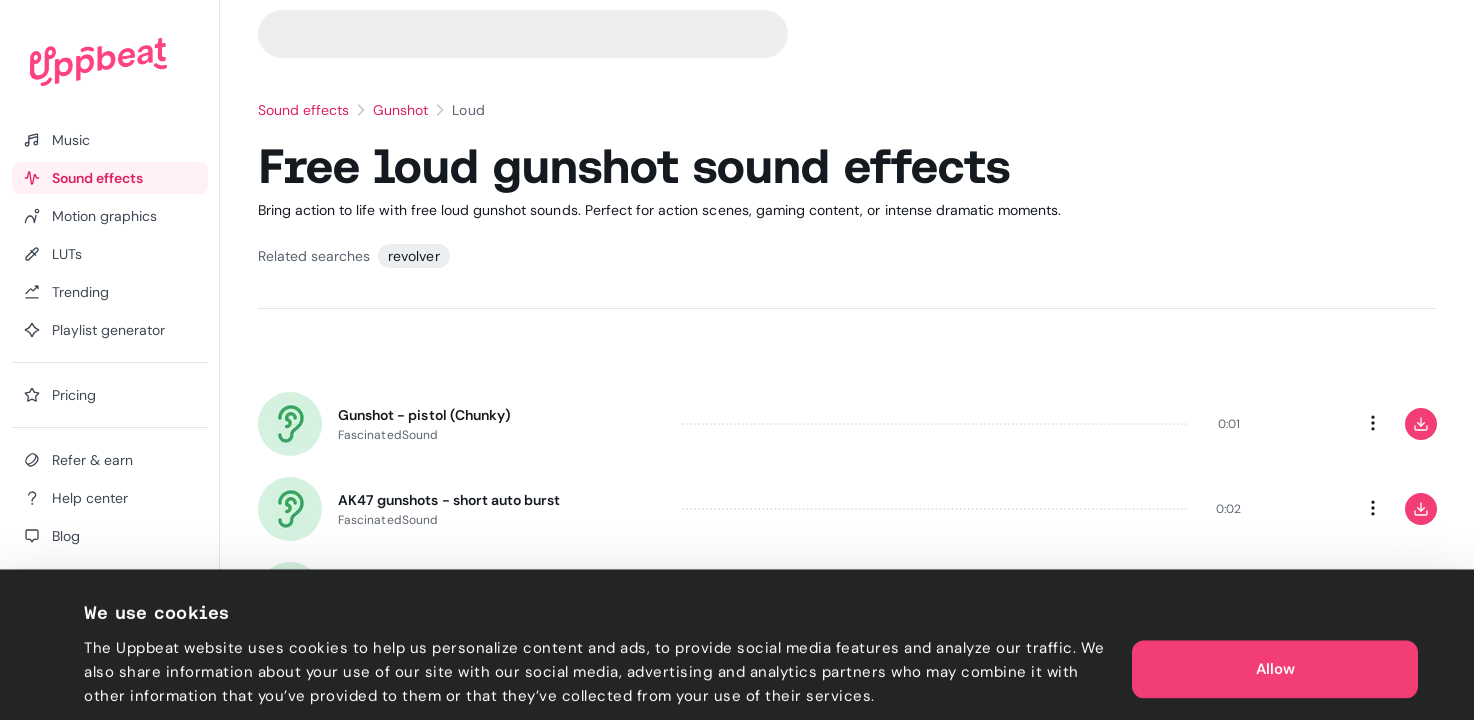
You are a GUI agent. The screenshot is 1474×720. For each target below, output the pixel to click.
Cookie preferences (156, 681)
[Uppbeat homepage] (98, 62)
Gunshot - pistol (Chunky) (424, 415)
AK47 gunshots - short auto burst (449, 500)
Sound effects (304, 110)
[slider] (935, 424)
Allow (1275, 620)
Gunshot (400, 110)
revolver (413, 256)
